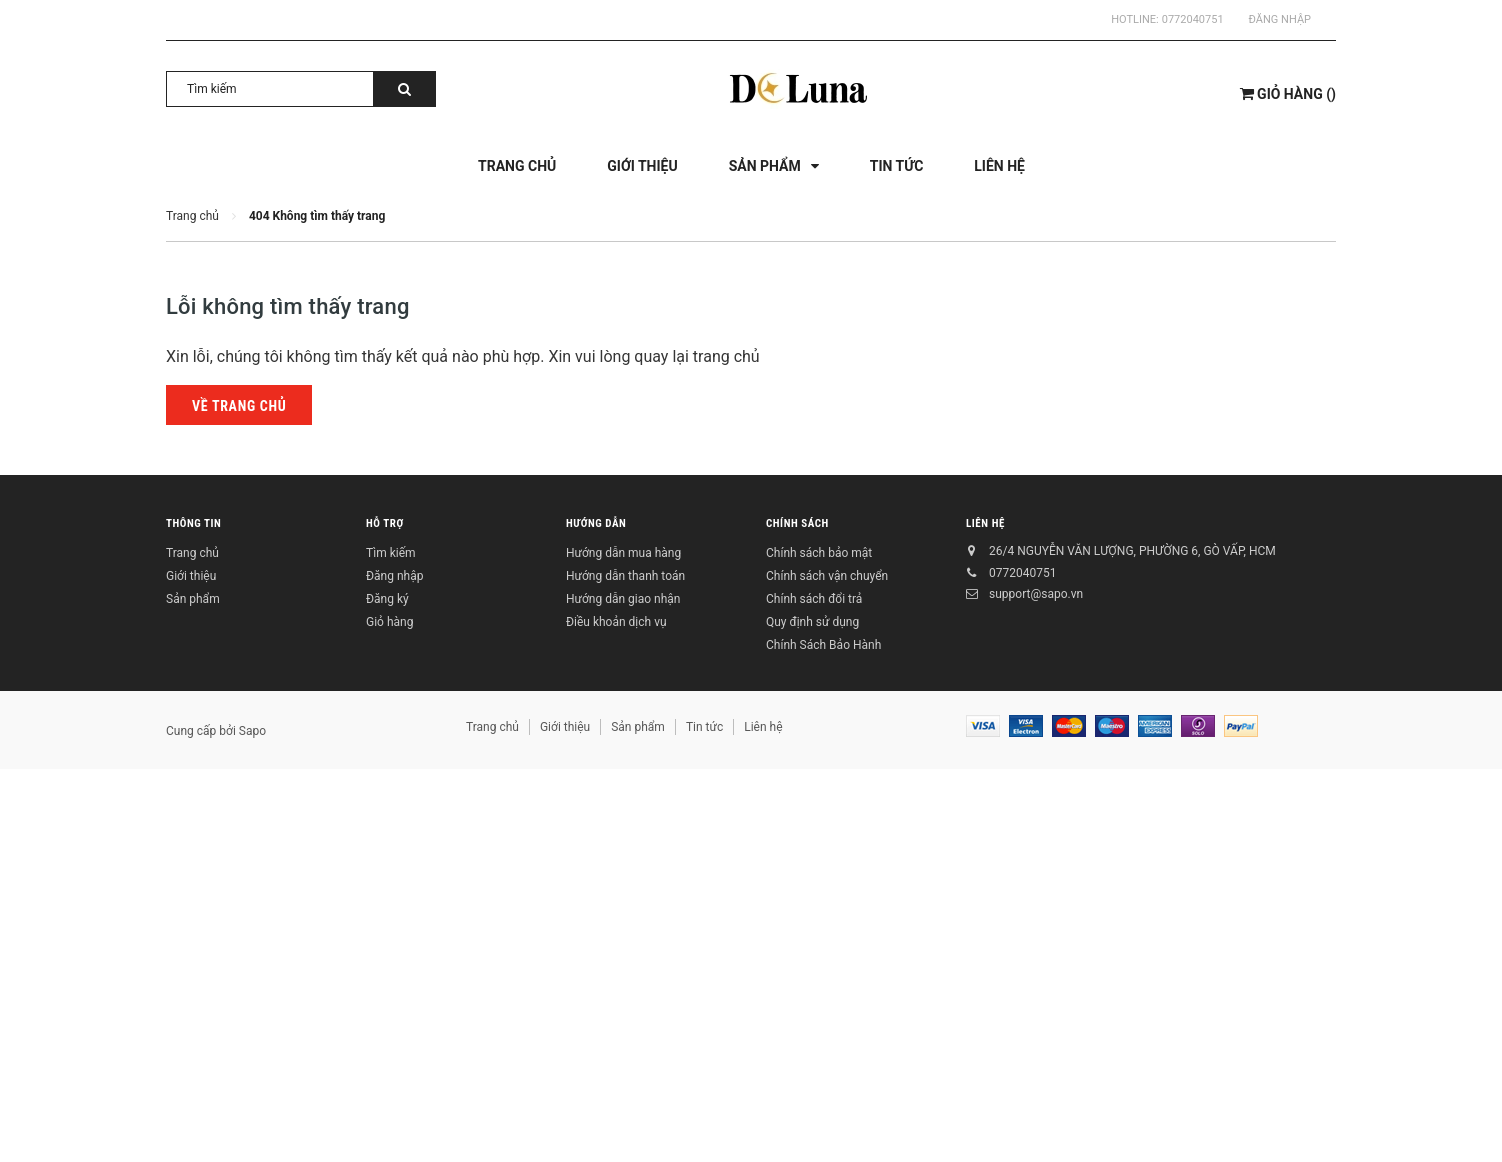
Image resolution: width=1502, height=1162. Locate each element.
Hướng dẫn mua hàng (623, 553)
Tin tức (704, 727)
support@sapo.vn (1036, 594)
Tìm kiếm (391, 553)
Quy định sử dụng (812, 622)
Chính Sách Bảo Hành (823, 645)
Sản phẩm (193, 599)
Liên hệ (985, 523)
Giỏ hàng (389, 622)
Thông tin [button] (193, 523)
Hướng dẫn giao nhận (623, 599)
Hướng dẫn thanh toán (625, 576)
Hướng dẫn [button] (596, 523)
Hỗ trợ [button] (385, 523)
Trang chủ (192, 553)
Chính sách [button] (797, 523)
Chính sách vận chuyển (827, 576)
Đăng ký (387, 599)
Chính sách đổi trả (814, 599)
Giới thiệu (191, 576)
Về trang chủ (239, 406)
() (1288, 94)
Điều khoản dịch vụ (616, 622)
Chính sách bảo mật (819, 553)
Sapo (252, 731)
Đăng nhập (1280, 19)
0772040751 (1193, 19)
